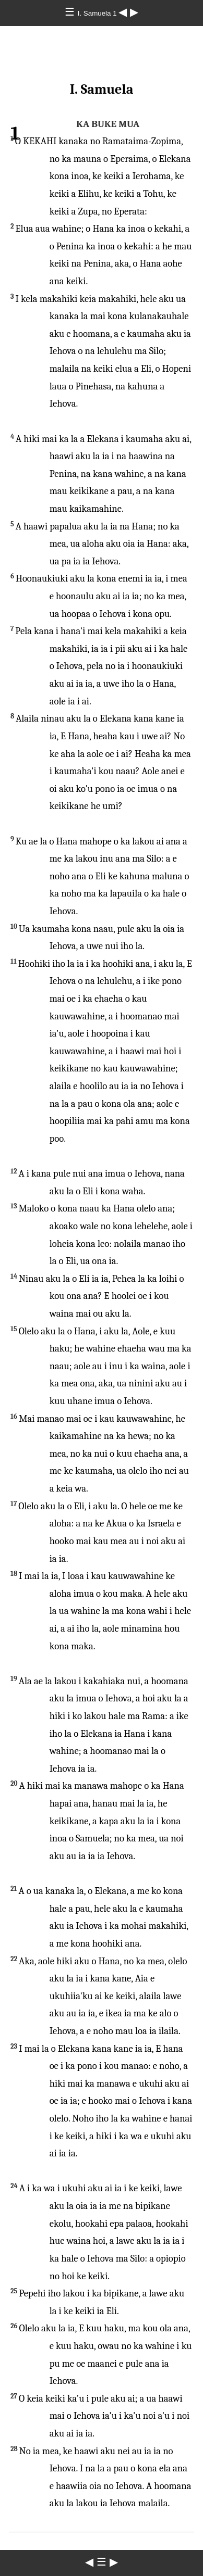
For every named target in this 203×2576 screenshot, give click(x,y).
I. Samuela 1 (98, 13)
